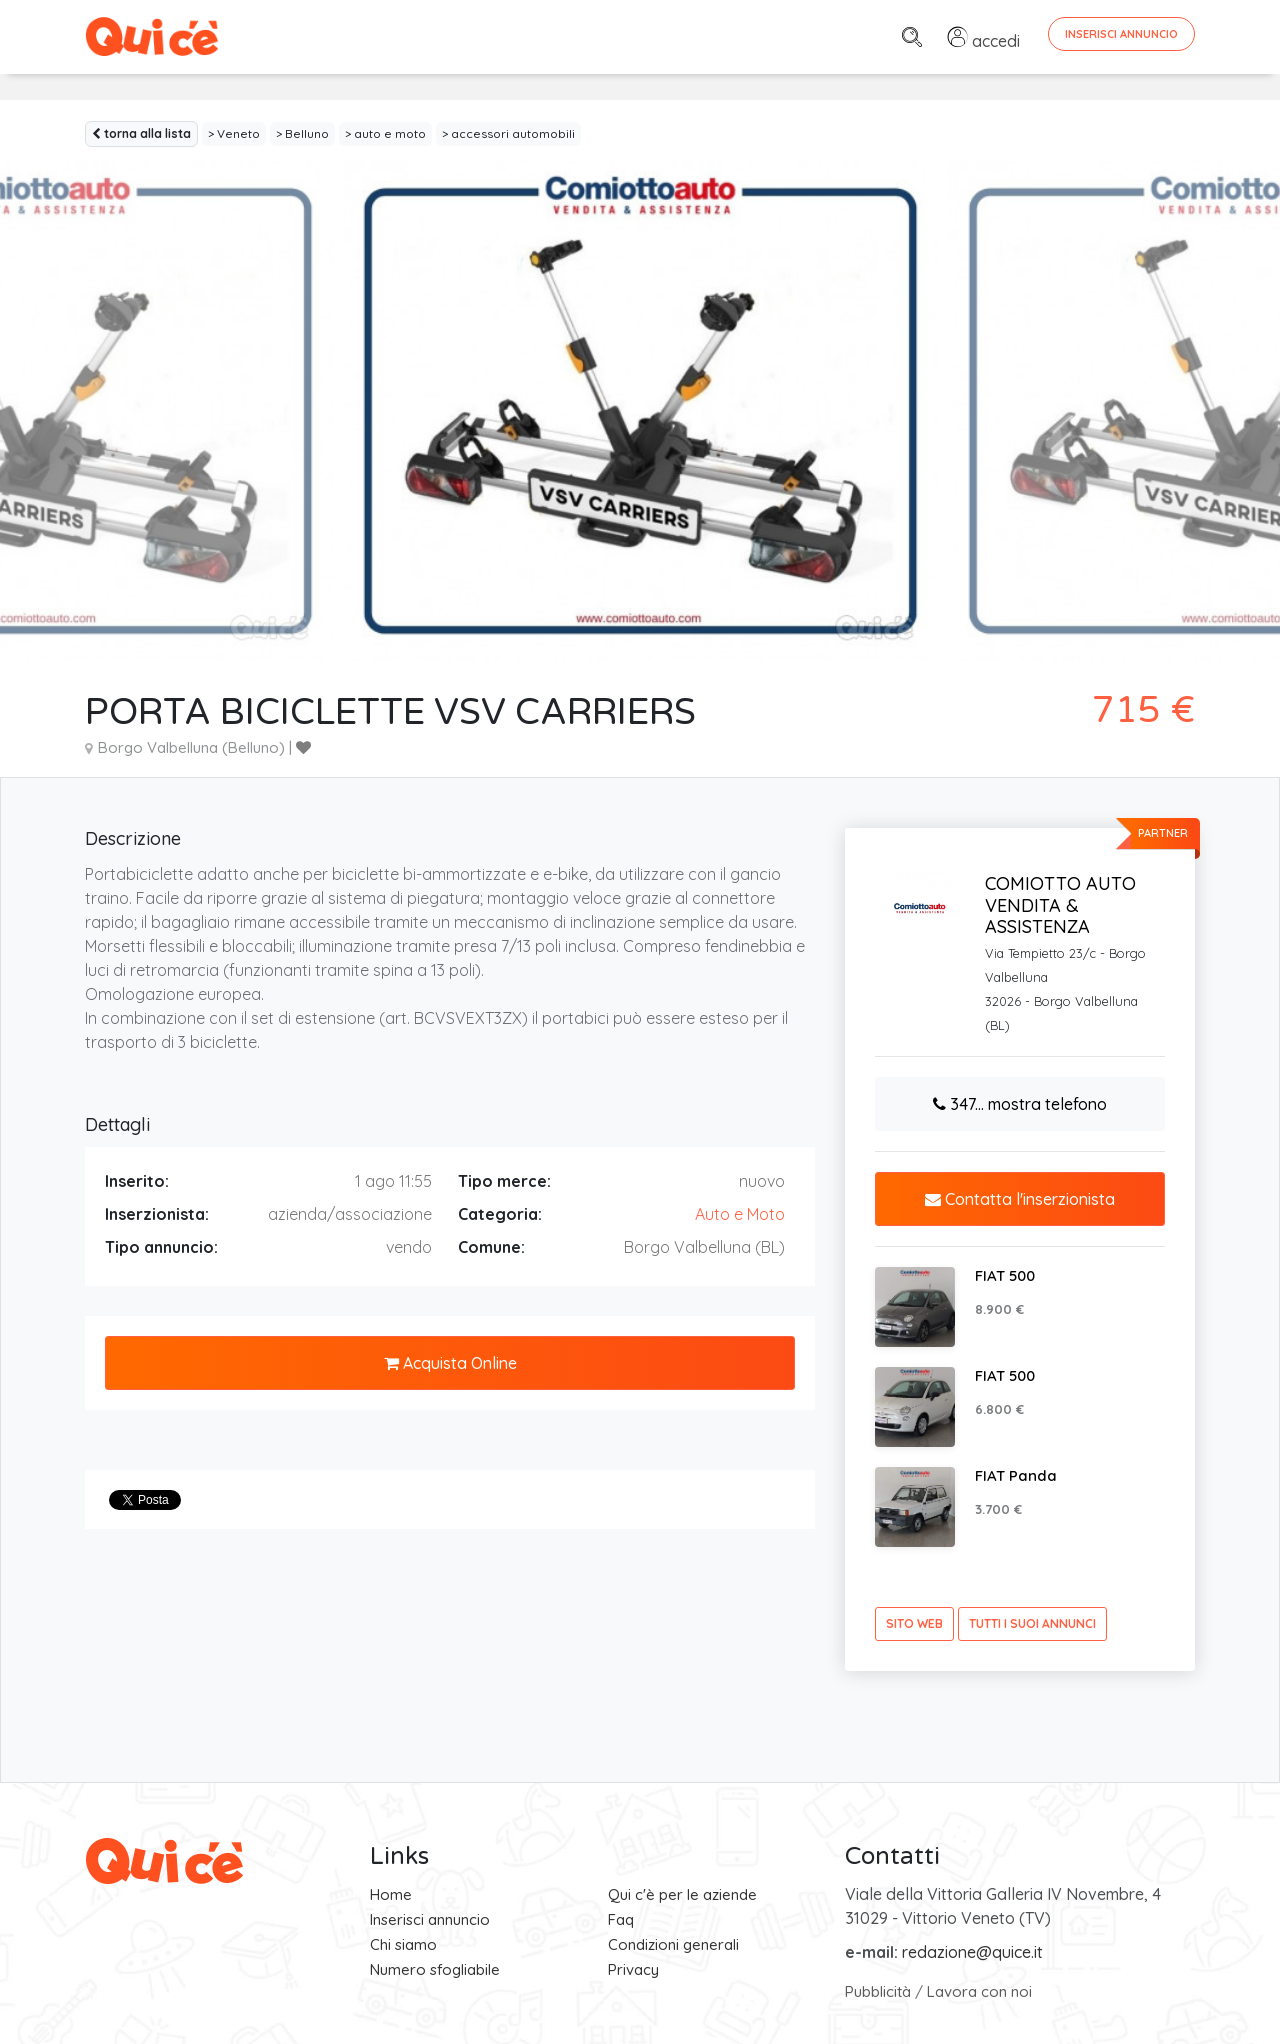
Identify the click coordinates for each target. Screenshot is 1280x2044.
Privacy (633, 1969)
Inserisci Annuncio (1121, 34)
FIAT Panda (1016, 1475)
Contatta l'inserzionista (1020, 1199)
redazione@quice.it (972, 1952)
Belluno (307, 133)
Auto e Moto (740, 1214)
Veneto (238, 133)
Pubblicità (878, 1991)
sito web (914, 1623)
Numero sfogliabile (435, 1969)
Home (391, 1894)
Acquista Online (450, 1363)
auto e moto (390, 133)
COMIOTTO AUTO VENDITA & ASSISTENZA (1060, 905)
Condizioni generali (673, 1944)
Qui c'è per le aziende (682, 1894)
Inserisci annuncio (430, 1919)
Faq (621, 1919)
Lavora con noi (979, 1991)
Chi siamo (403, 1944)
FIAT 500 (1005, 1275)
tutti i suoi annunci (1032, 1623)
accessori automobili (513, 133)
